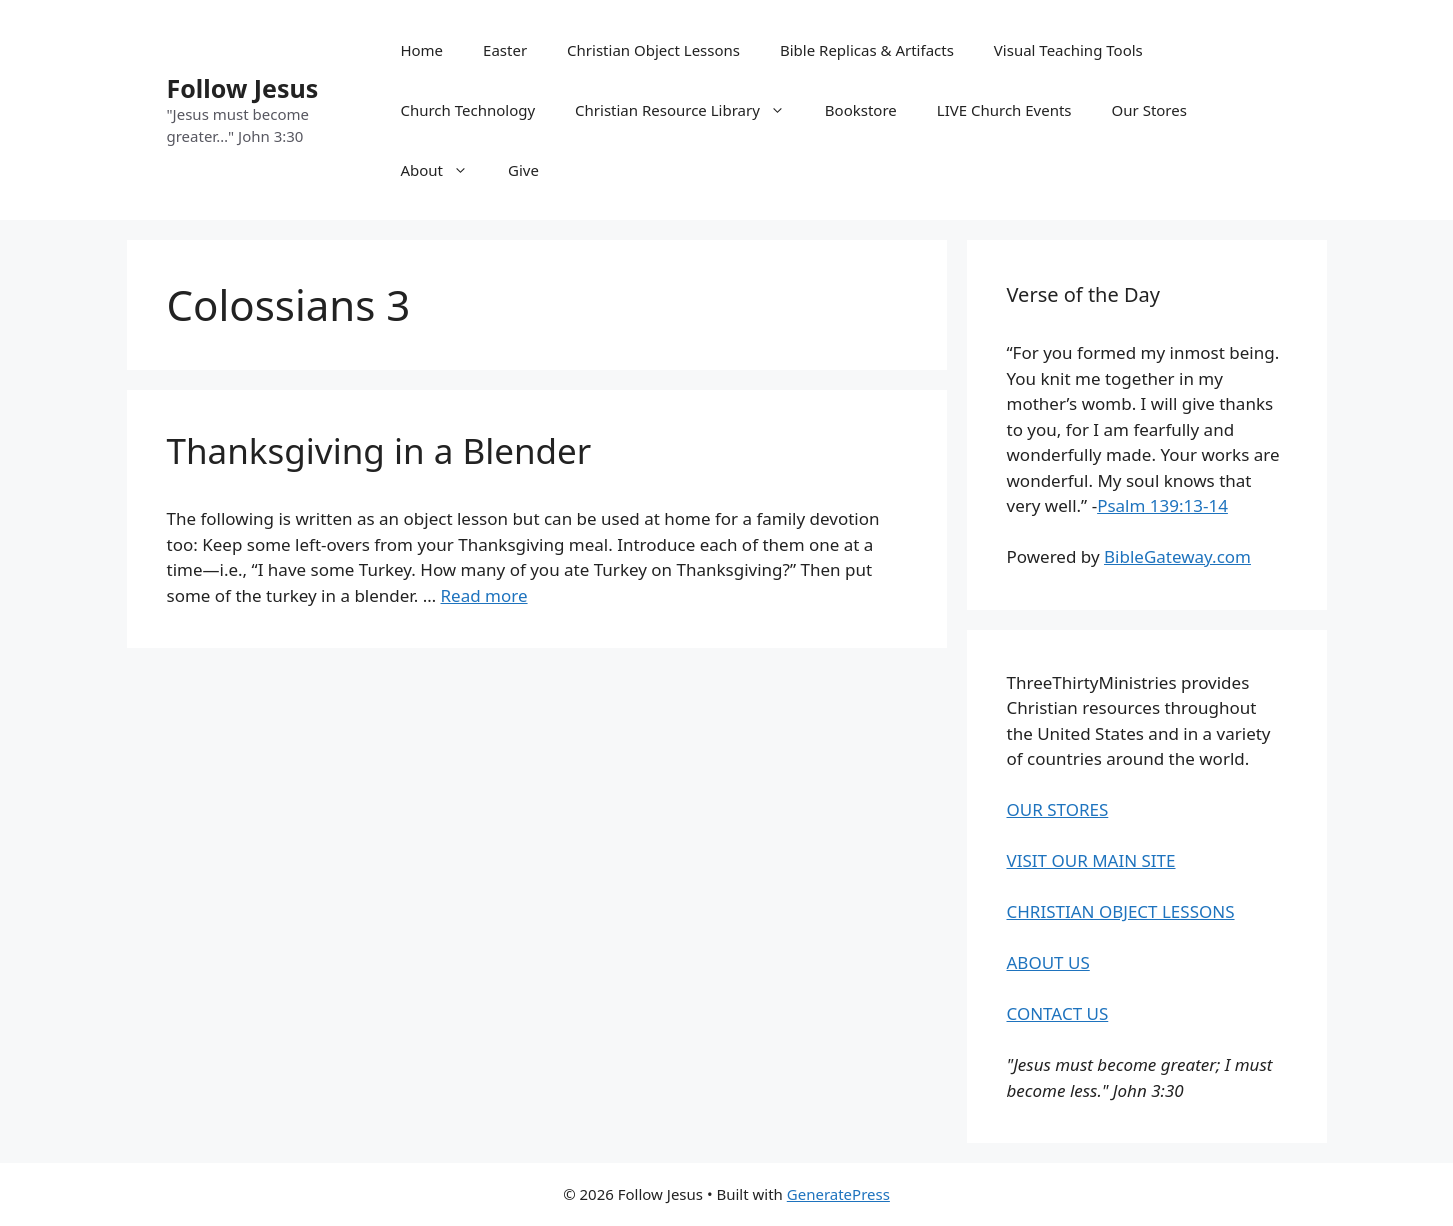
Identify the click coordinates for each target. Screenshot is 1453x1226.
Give (523, 170)
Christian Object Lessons (653, 50)
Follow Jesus (243, 88)
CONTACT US (1058, 1013)
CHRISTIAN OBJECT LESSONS (1121, 911)
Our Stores (1149, 110)
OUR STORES (1058, 809)
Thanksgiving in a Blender (379, 450)
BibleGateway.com (1177, 556)
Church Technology (467, 110)
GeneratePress (838, 1194)
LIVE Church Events (1004, 110)
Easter (505, 50)
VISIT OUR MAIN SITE (1091, 860)
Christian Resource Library (690, 110)
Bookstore (861, 110)
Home (421, 50)
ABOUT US (1048, 962)
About (444, 170)
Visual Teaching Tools (1068, 50)
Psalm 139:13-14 (1162, 505)
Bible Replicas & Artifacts (867, 50)
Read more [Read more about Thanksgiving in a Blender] (484, 595)
